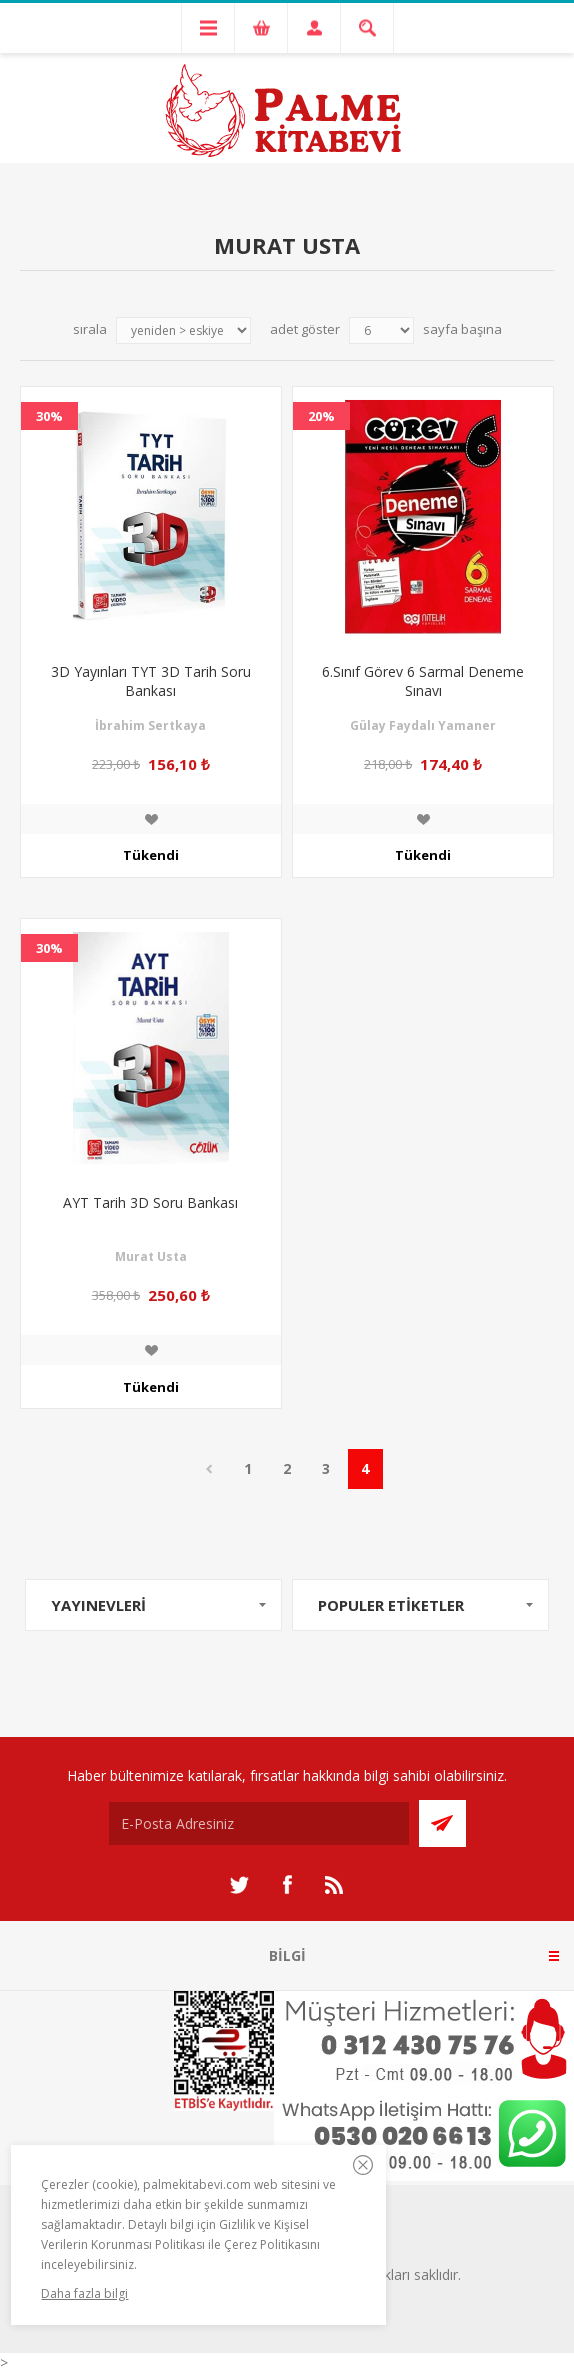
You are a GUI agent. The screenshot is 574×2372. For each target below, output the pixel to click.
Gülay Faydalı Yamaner (423, 725)
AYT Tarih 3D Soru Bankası (150, 1202)
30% (49, 416)
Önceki (209, 1469)
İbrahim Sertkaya (150, 725)
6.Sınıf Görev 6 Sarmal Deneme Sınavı (423, 681)
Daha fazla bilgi (84, 2293)
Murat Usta (151, 1256)
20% (321, 416)
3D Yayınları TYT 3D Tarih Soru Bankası (151, 681)
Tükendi (151, 855)
